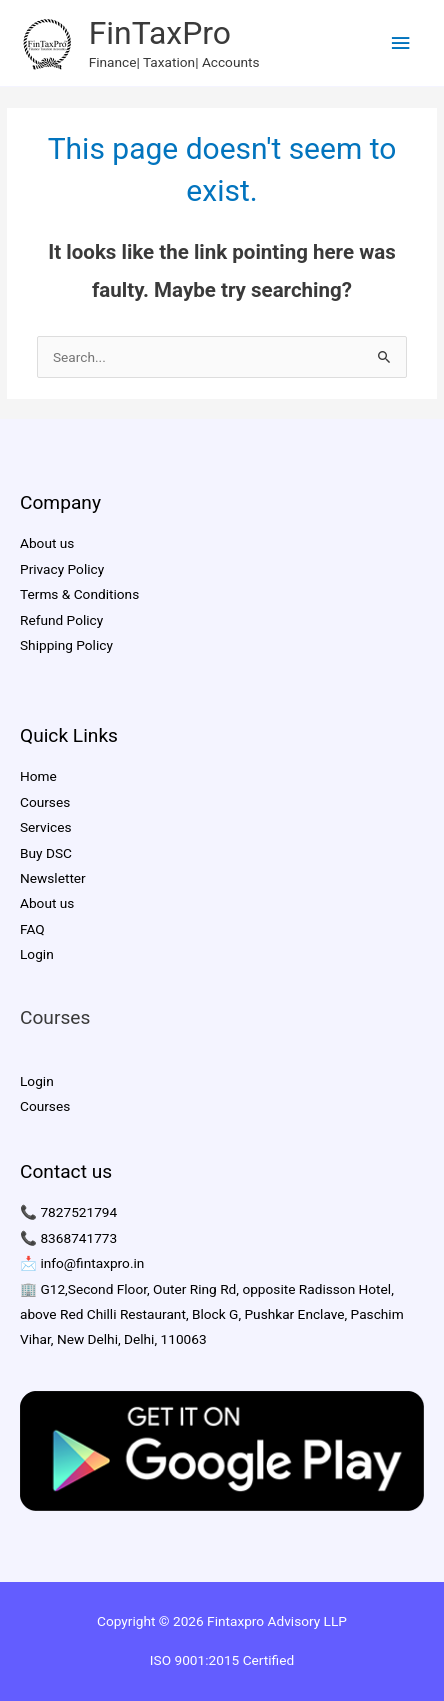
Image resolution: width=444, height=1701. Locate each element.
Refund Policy (61, 620)
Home (38, 776)
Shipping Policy (66, 645)
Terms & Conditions (79, 594)
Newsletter (53, 878)
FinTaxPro (160, 33)
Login (37, 954)
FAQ (32, 929)
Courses (45, 802)
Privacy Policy (62, 569)
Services (46, 827)
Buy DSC (46, 853)
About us (47, 543)
